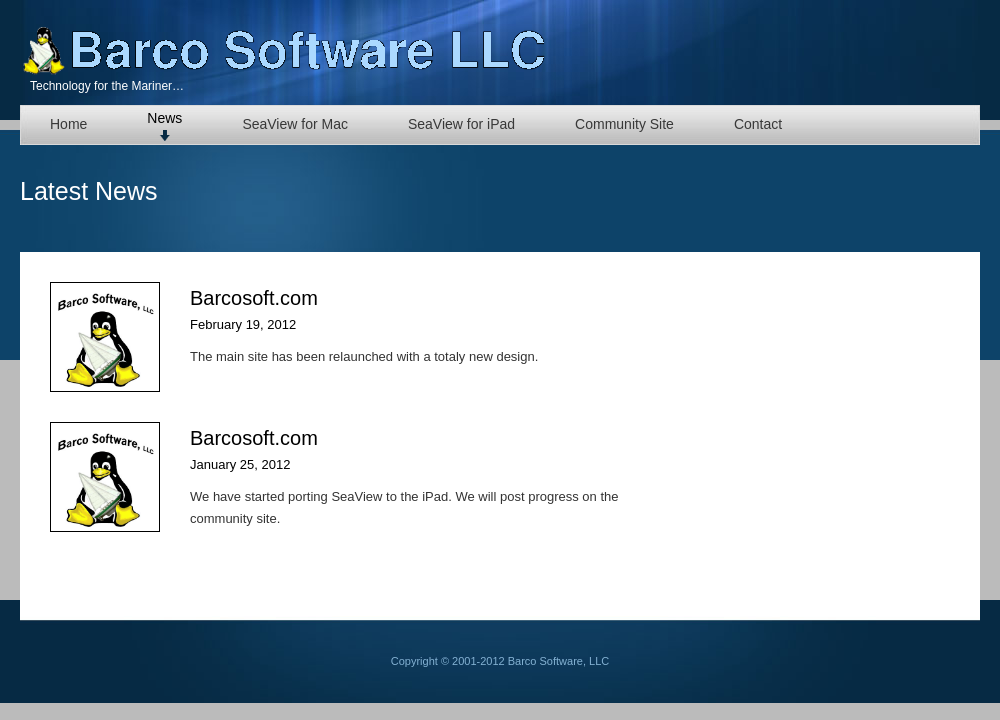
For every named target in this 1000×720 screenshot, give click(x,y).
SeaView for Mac (295, 124)
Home (68, 124)
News (164, 118)
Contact (758, 124)
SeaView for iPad (461, 124)
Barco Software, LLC (285, 50)
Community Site (624, 124)
